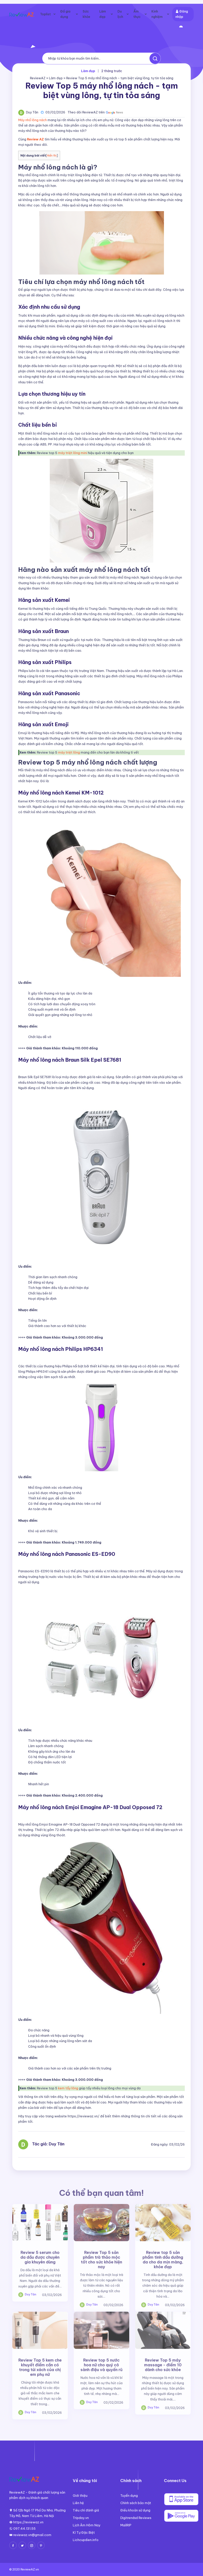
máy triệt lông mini (72, 453)
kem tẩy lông (68, 2088)
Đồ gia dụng (65, 14)
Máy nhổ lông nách (32, 120)
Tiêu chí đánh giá (86, 2510)
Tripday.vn (81, 2518)
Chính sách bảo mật (135, 2503)
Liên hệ (78, 2503)
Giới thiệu (80, 2496)
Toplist (45, 14)
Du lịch (120, 14)
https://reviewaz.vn (28, 2522)
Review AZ (35, 139)
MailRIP (125, 2525)
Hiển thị (52, 155)
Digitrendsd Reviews (135, 2518)
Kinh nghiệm (157, 14)
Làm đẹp (102, 14)
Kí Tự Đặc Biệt (84, 2532)
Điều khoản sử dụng (135, 2510)
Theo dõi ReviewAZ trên (95, 112)
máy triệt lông (69, 752)
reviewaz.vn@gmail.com (32, 2535)
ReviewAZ (37, 78)
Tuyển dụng (129, 2496)
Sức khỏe (86, 14)
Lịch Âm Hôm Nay (86, 2525)
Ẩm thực (137, 14)
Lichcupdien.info (86, 2540)
